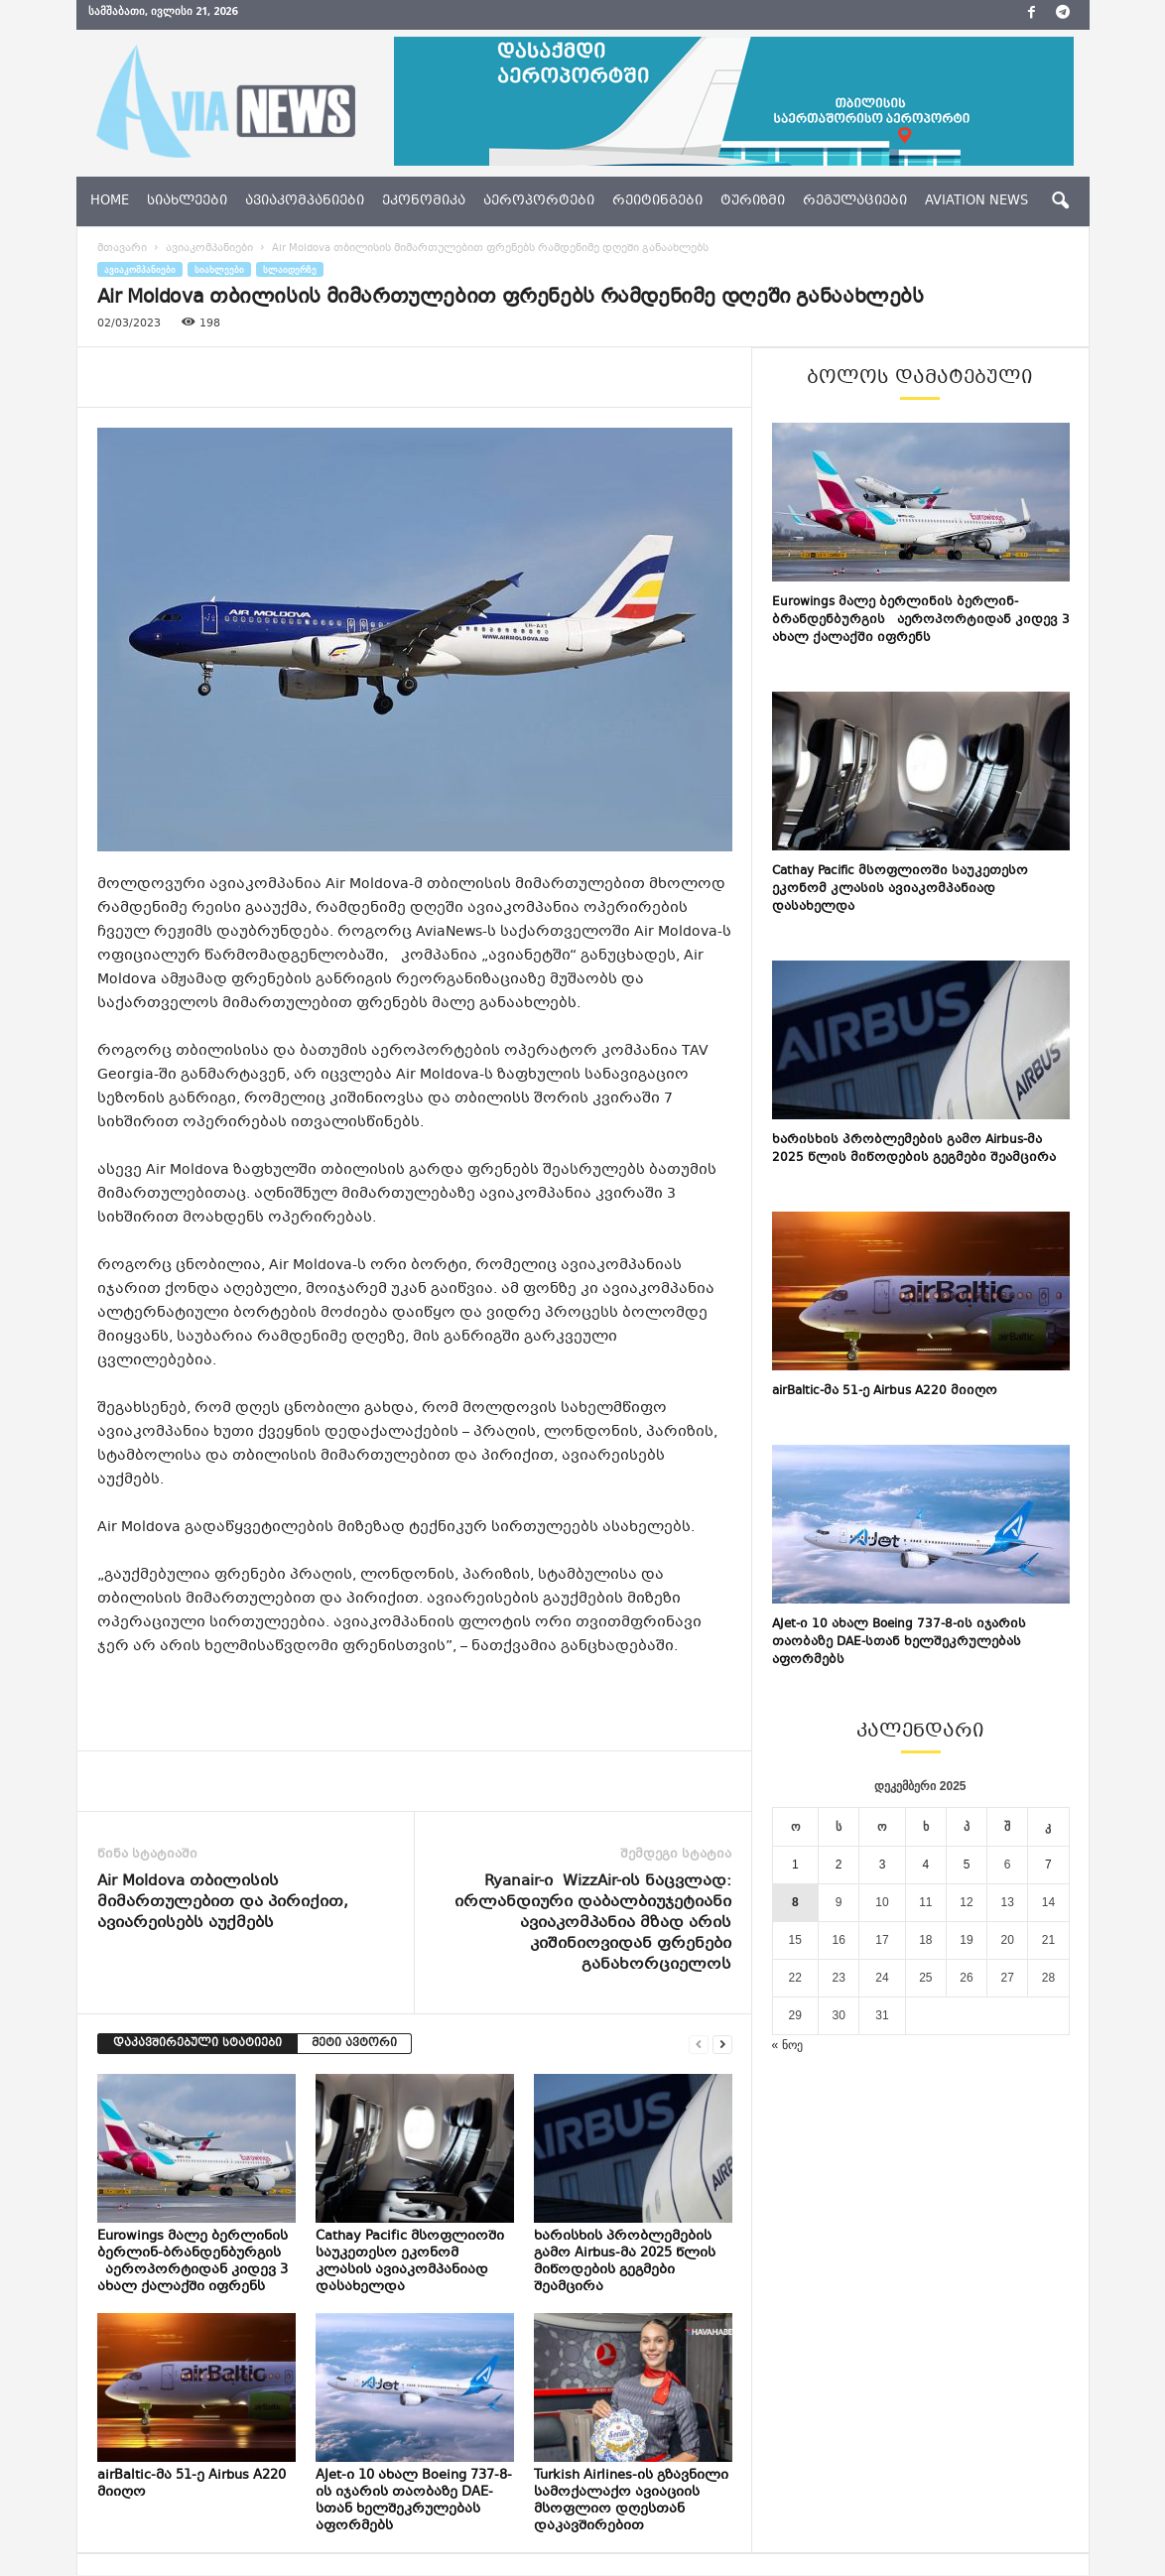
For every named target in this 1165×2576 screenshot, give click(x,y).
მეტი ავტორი (354, 2043)
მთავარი (122, 248)
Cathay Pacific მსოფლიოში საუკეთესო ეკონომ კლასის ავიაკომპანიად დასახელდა (410, 2262)
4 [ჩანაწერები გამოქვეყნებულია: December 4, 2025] (926, 1864)
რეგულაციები (855, 201)
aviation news (976, 201)
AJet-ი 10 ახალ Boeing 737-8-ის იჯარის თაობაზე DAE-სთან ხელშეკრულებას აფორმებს (414, 2501)
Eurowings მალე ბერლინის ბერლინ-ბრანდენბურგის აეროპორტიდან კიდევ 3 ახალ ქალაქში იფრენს (192, 2262)
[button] (1060, 201)
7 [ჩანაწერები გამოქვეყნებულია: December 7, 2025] (1048, 1864)
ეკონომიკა (423, 201)
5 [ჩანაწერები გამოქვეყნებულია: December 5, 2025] (967, 1864)
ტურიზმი (752, 201)
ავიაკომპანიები (304, 201)
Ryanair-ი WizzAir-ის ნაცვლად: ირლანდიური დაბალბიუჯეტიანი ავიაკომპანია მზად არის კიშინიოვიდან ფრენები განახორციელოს (592, 1923)
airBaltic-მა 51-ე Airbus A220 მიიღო (191, 2484)
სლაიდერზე (290, 269)
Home (109, 201)
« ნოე (787, 2045)
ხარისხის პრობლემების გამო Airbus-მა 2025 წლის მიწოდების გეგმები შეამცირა (624, 2262)
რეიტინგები (657, 201)
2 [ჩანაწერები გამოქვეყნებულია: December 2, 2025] (839, 1864)
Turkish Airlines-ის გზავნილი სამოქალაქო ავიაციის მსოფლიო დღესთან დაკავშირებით (631, 2501)
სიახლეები (187, 201)
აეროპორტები (538, 201)
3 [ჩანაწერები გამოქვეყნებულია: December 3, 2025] (882, 1864)
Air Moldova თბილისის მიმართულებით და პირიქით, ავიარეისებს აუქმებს (222, 1902)
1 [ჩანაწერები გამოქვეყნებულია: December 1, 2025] (795, 1864)
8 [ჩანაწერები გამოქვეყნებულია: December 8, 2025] (795, 1902)
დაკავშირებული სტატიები (197, 2043)
